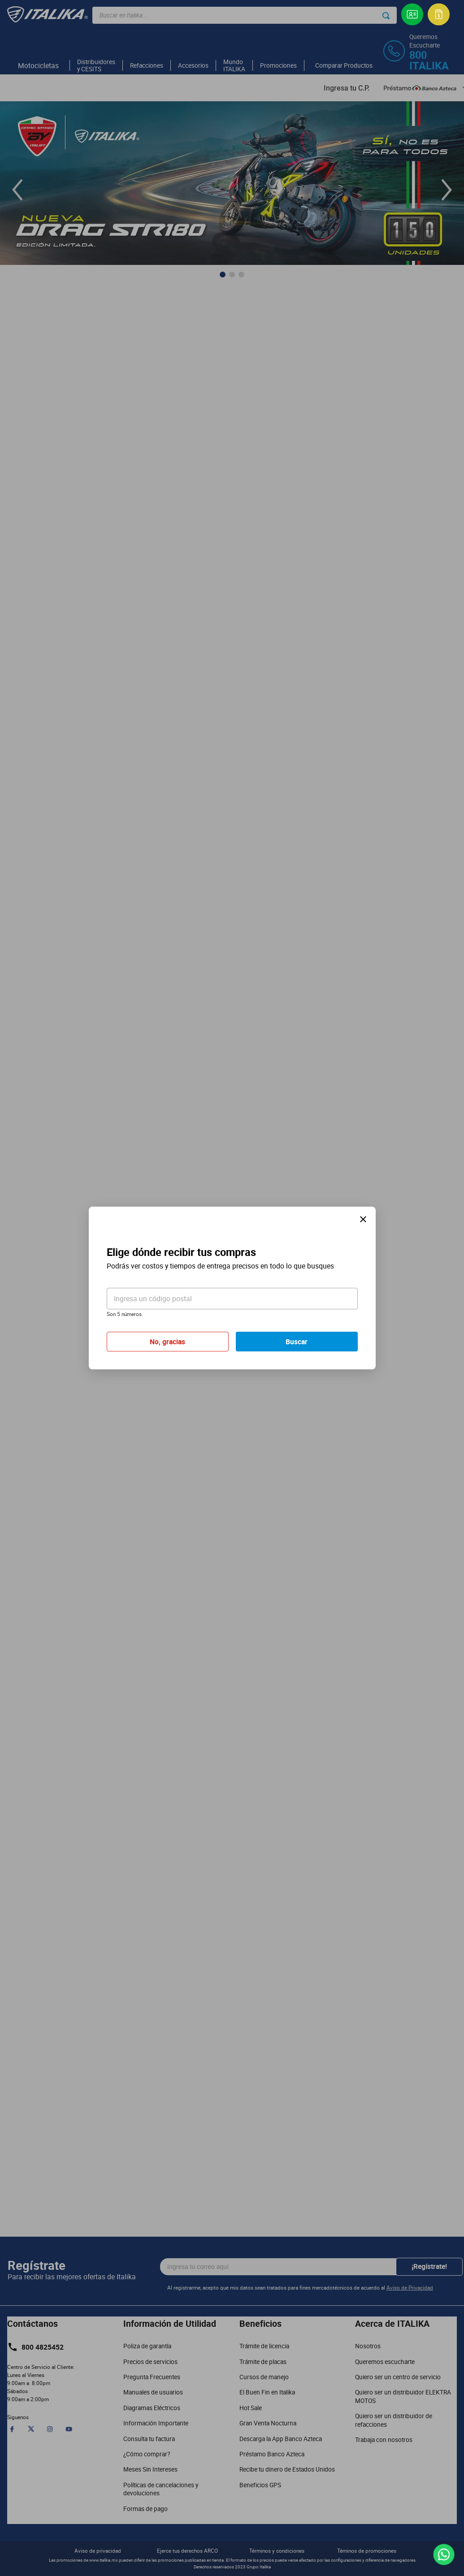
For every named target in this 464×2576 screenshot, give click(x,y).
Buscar (297, 1341)
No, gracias (167, 1341)
